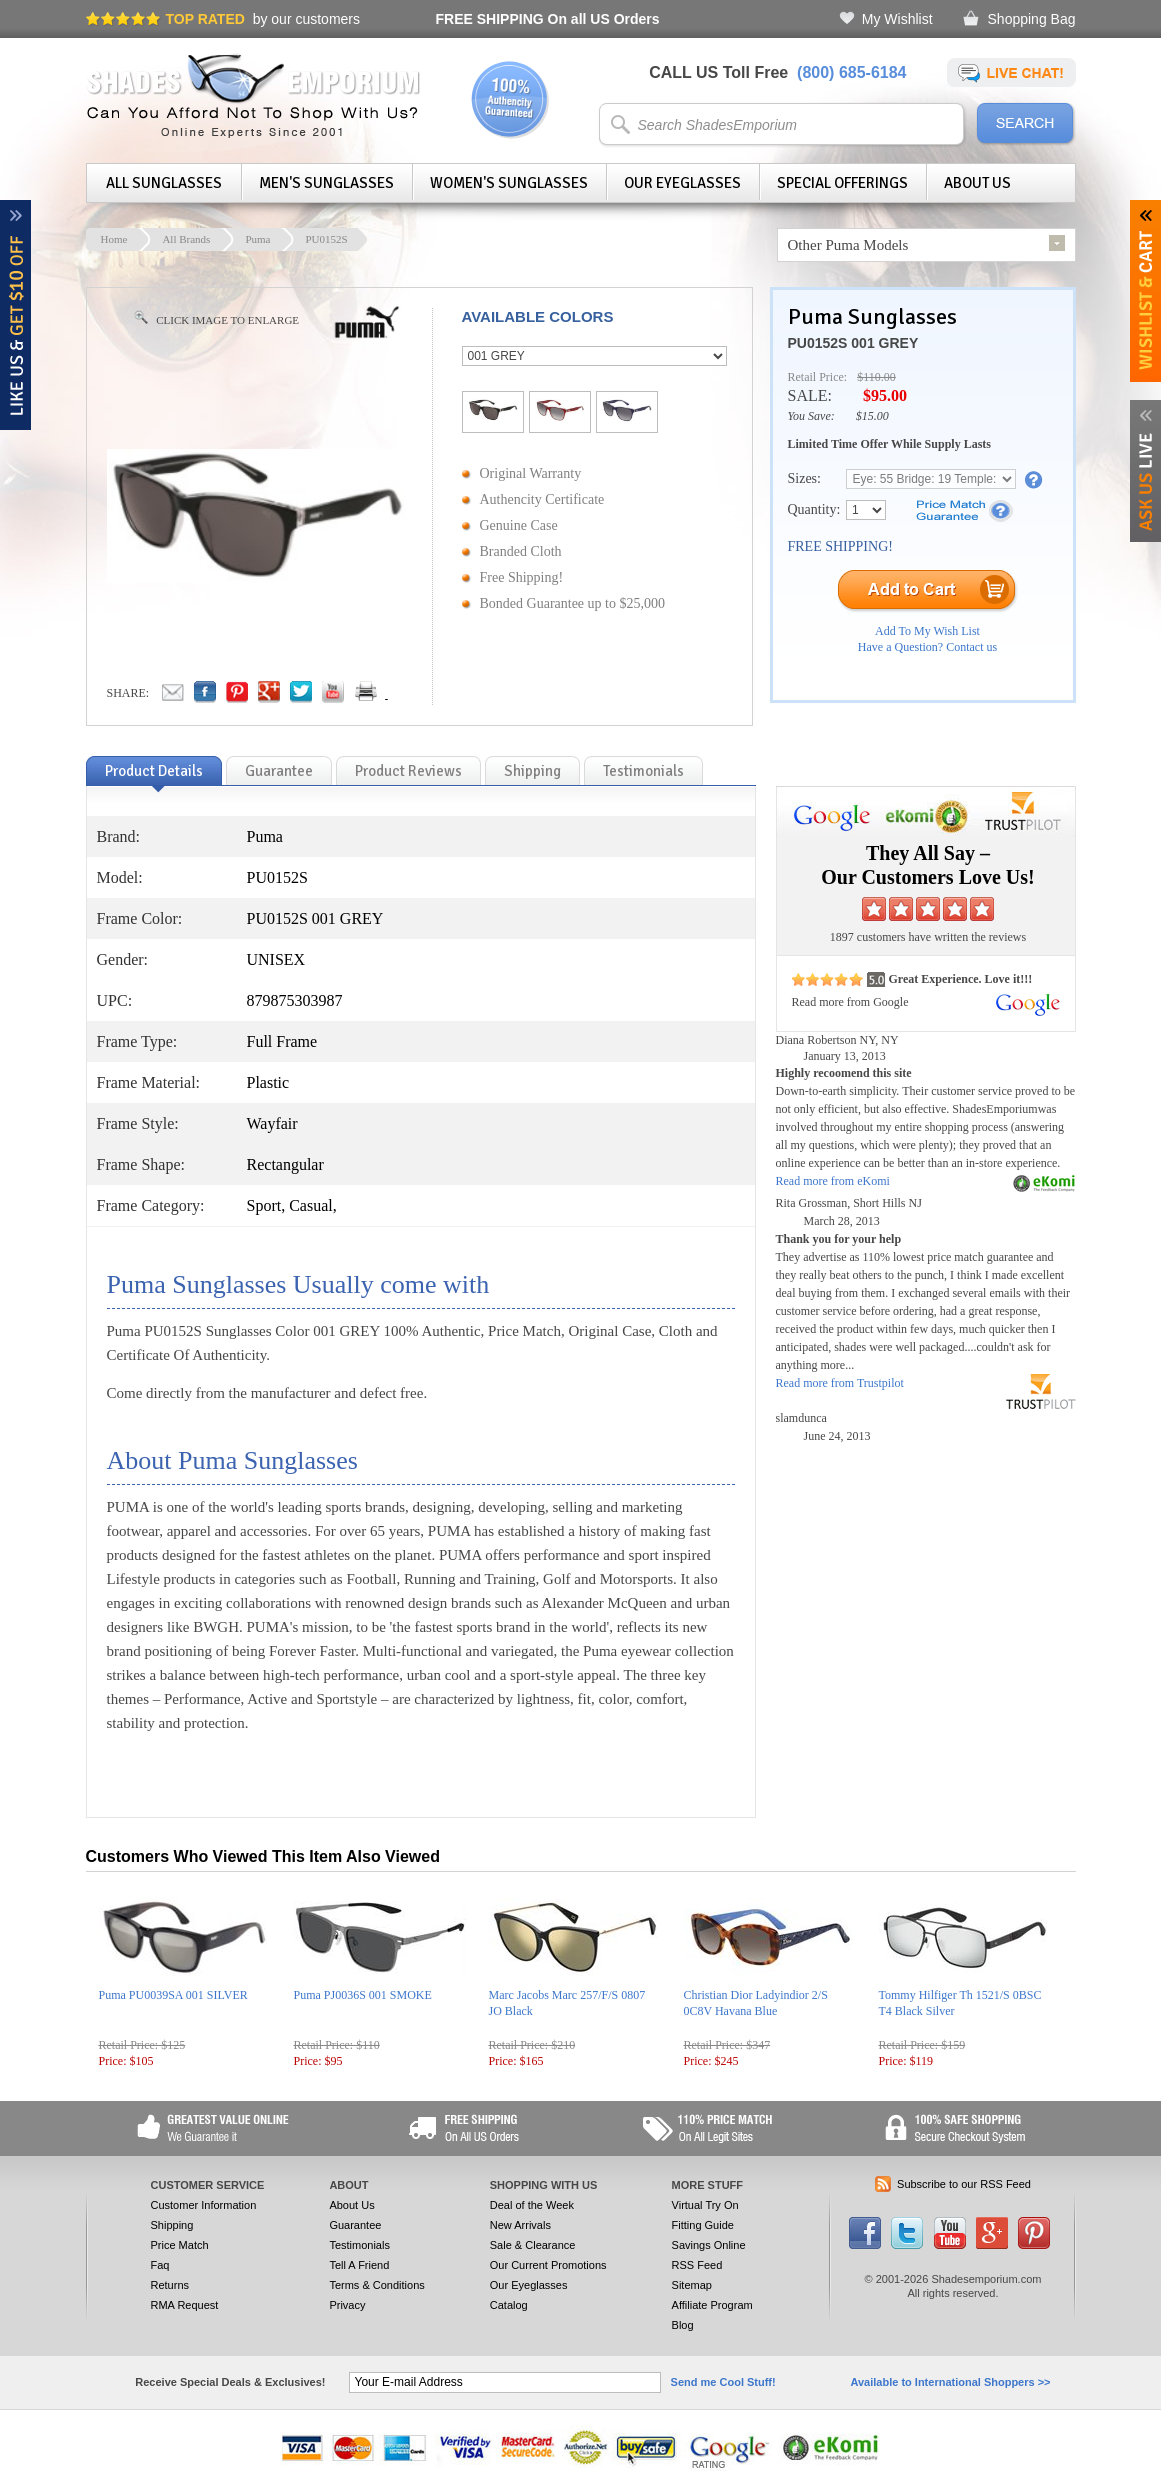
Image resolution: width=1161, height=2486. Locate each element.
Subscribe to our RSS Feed (964, 2184)
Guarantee (355, 2225)
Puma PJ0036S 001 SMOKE (363, 1995)
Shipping (172, 2225)
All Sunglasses (164, 183)
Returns (170, 2285)
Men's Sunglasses (326, 183)
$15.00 (872, 416)
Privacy (347, 2305)
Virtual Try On (705, 2205)
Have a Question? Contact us (927, 647)
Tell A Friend (359, 2265)
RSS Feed (697, 2265)
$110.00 (876, 377)
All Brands (186, 239)
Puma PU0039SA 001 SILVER (173, 1995)
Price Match (180, 2245)
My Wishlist (897, 19)
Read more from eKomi (833, 1181)
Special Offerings (842, 183)
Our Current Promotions (548, 2265)
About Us (977, 183)
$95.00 (885, 395)
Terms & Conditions (376, 2285)
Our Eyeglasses (682, 183)
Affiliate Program (712, 2305)
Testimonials (359, 2245)
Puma (257, 239)
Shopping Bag (1032, 19)
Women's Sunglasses (509, 183)
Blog (683, 2325)
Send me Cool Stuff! (723, 2382)
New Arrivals (520, 2225)
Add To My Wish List (927, 631)
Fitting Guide (703, 2225)
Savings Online (709, 2245)
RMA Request (185, 2305)
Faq (160, 2265)
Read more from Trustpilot (840, 1383)
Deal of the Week (532, 2205)
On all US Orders (548, 19)
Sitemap (692, 2285)
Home (114, 239)
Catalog (509, 2305)
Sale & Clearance (533, 2245)
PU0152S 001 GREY (853, 343)
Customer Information (204, 2205)
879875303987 (295, 1000)
